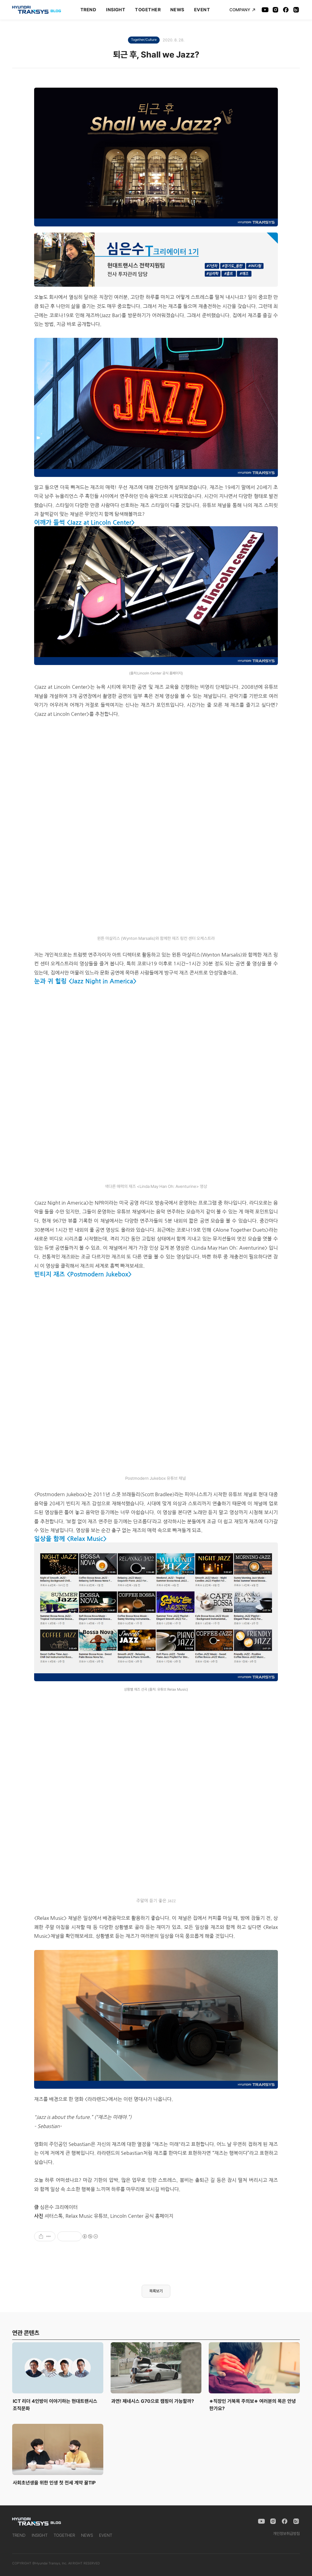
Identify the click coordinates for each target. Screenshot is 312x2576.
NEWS (177, 9)
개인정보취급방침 (286, 2533)
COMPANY (242, 9)
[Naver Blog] (296, 9)
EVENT (202, 9)
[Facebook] (285, 9)
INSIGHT (115, 9)
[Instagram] (275, 9)
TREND (88, 9)
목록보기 (156, 2291)
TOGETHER (148, 9)
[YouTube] (265, 9)
